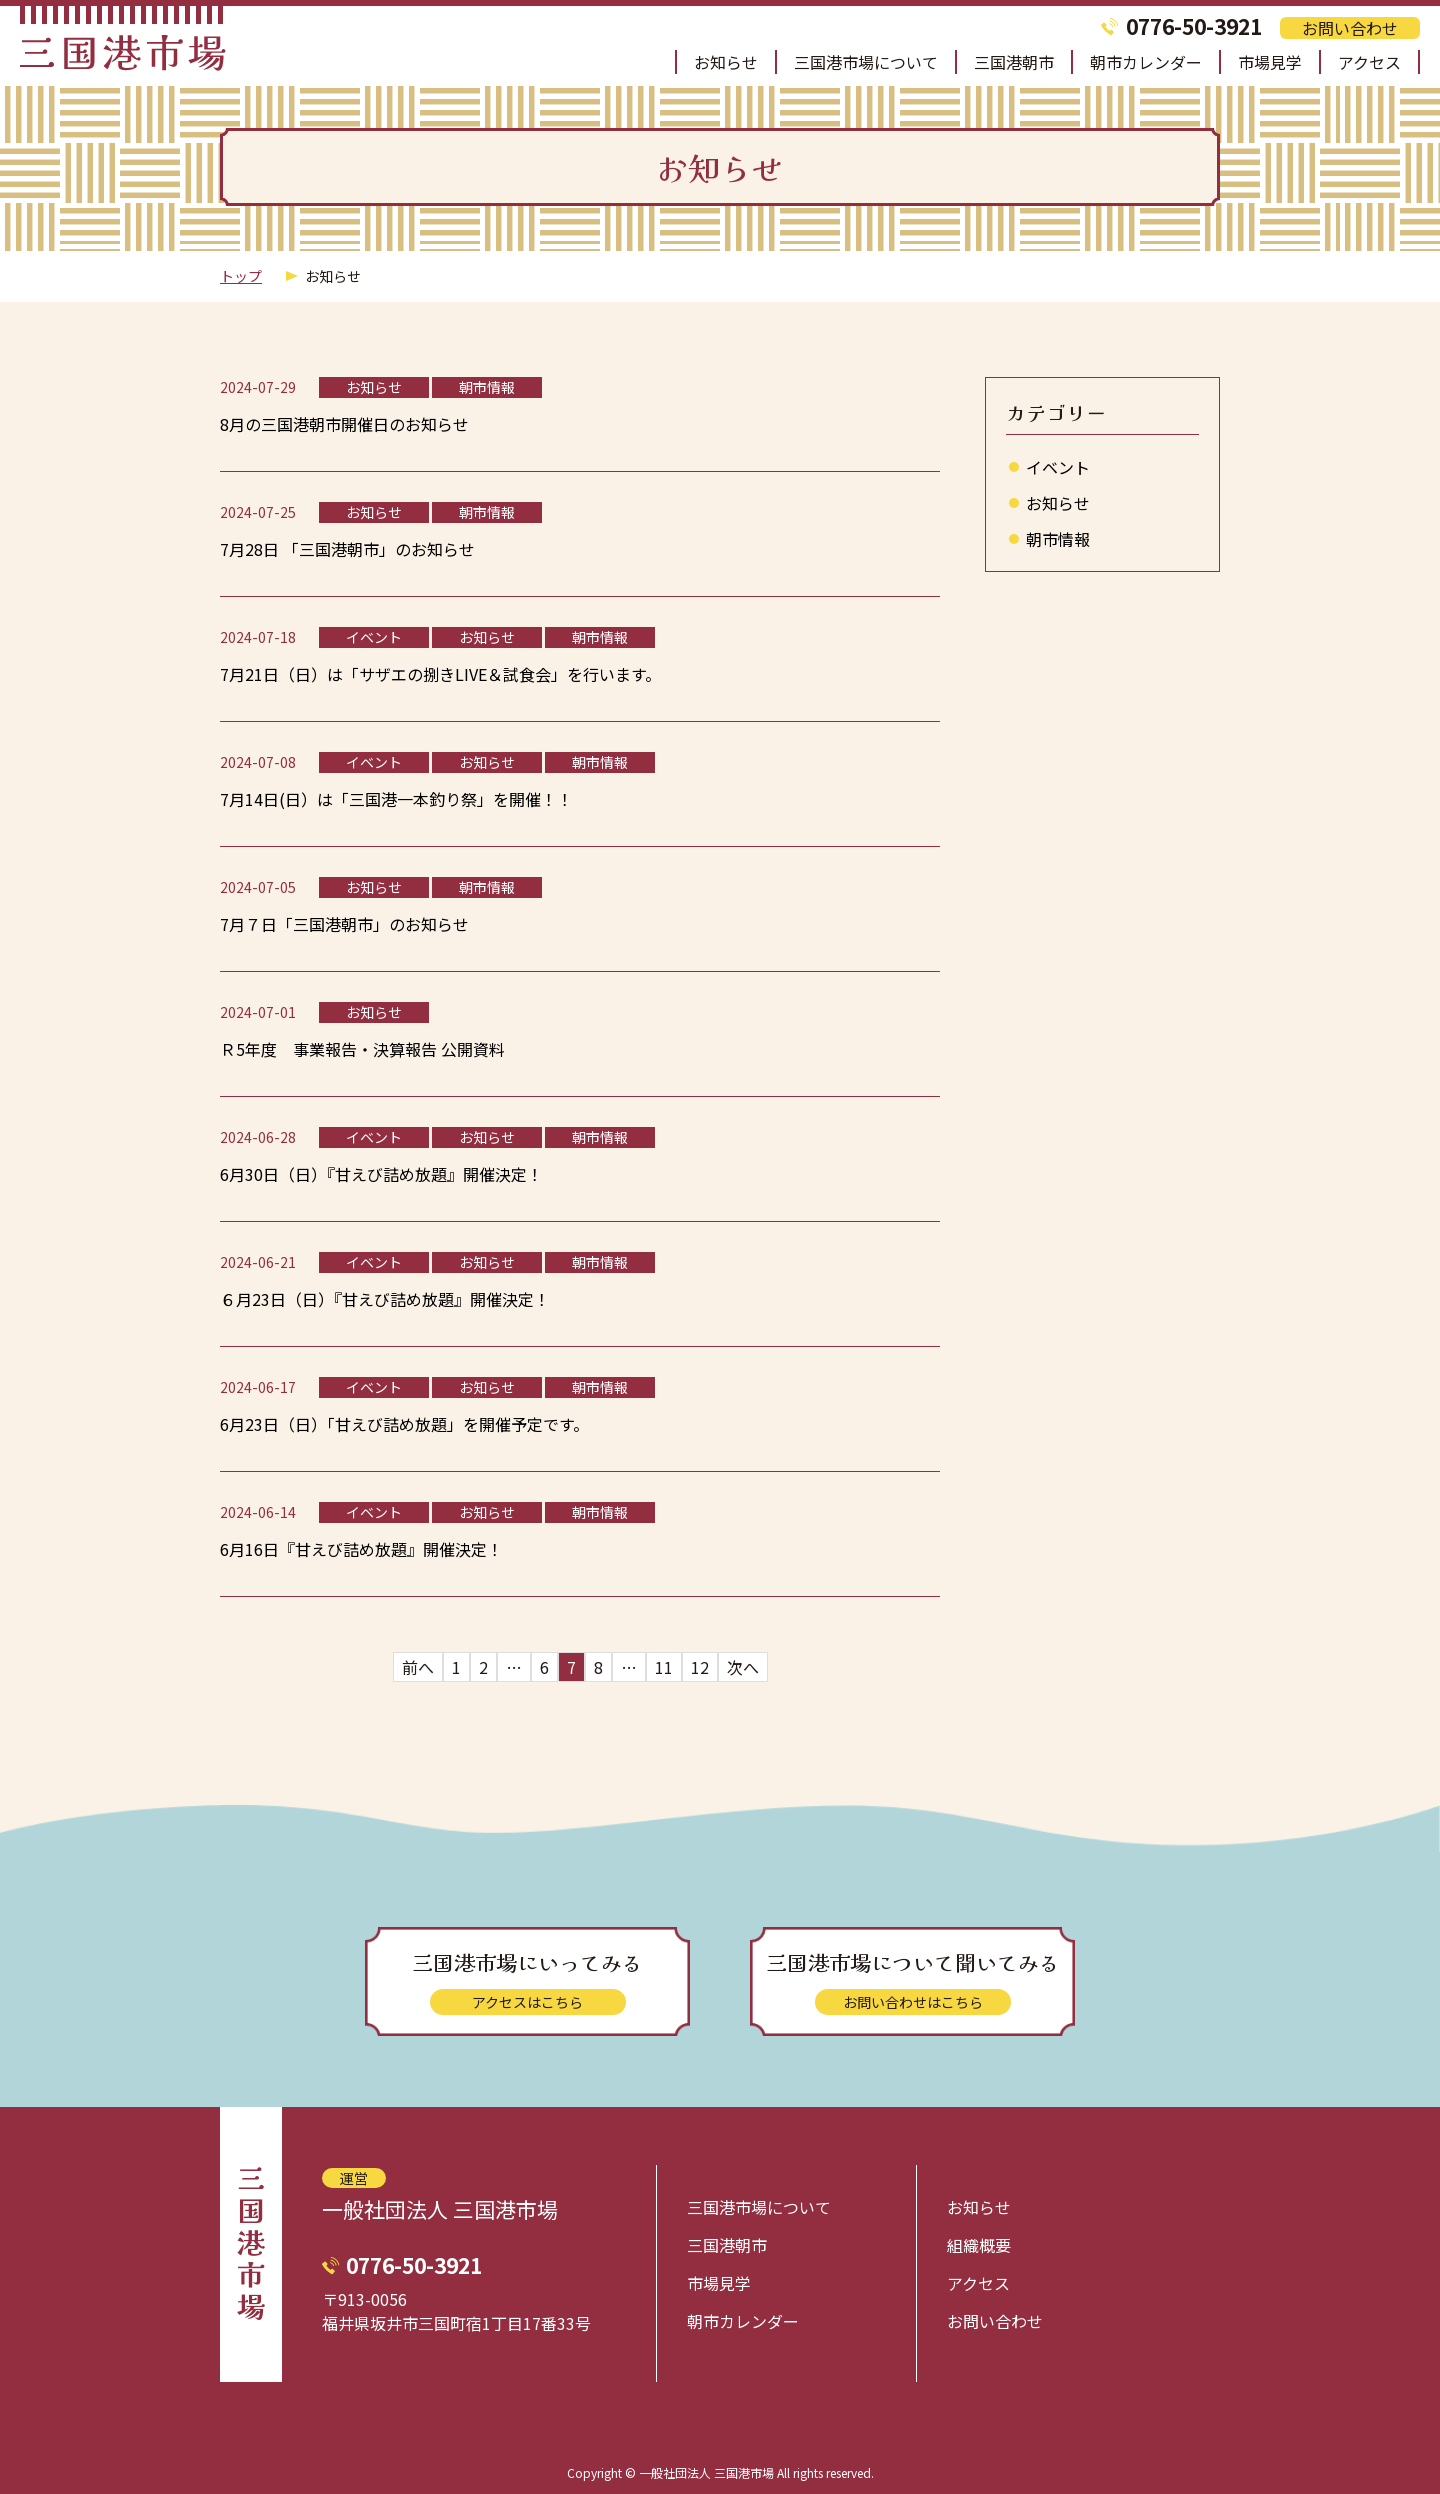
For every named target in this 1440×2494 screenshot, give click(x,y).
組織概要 (979, 2245)
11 (664, 1667)
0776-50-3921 (1194, 26)
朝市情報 (1058, 539)
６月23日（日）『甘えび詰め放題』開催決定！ (385, 1299)
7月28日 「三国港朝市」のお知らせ (347, 549)
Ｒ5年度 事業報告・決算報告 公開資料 (362, 1049)
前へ (418, 1667)
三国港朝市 (1014, 62)
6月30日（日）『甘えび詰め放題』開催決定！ (381, 1174)
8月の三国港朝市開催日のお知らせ (344, 424)
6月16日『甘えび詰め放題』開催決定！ (361, 1549)
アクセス (1369, 62)
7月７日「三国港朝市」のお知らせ (344, 924)
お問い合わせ (1350, 28)
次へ (743, 1667)
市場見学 (1270, 62)
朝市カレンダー (1146, 62)
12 (700, 1667)
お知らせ (726, 62)
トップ (241, 276)
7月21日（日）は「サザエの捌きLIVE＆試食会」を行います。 (440, 674)
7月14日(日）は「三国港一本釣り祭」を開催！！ (396, 799)
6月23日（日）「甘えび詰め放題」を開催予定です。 (404, 1424)
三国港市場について (866, 62)
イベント (1058, 467)
